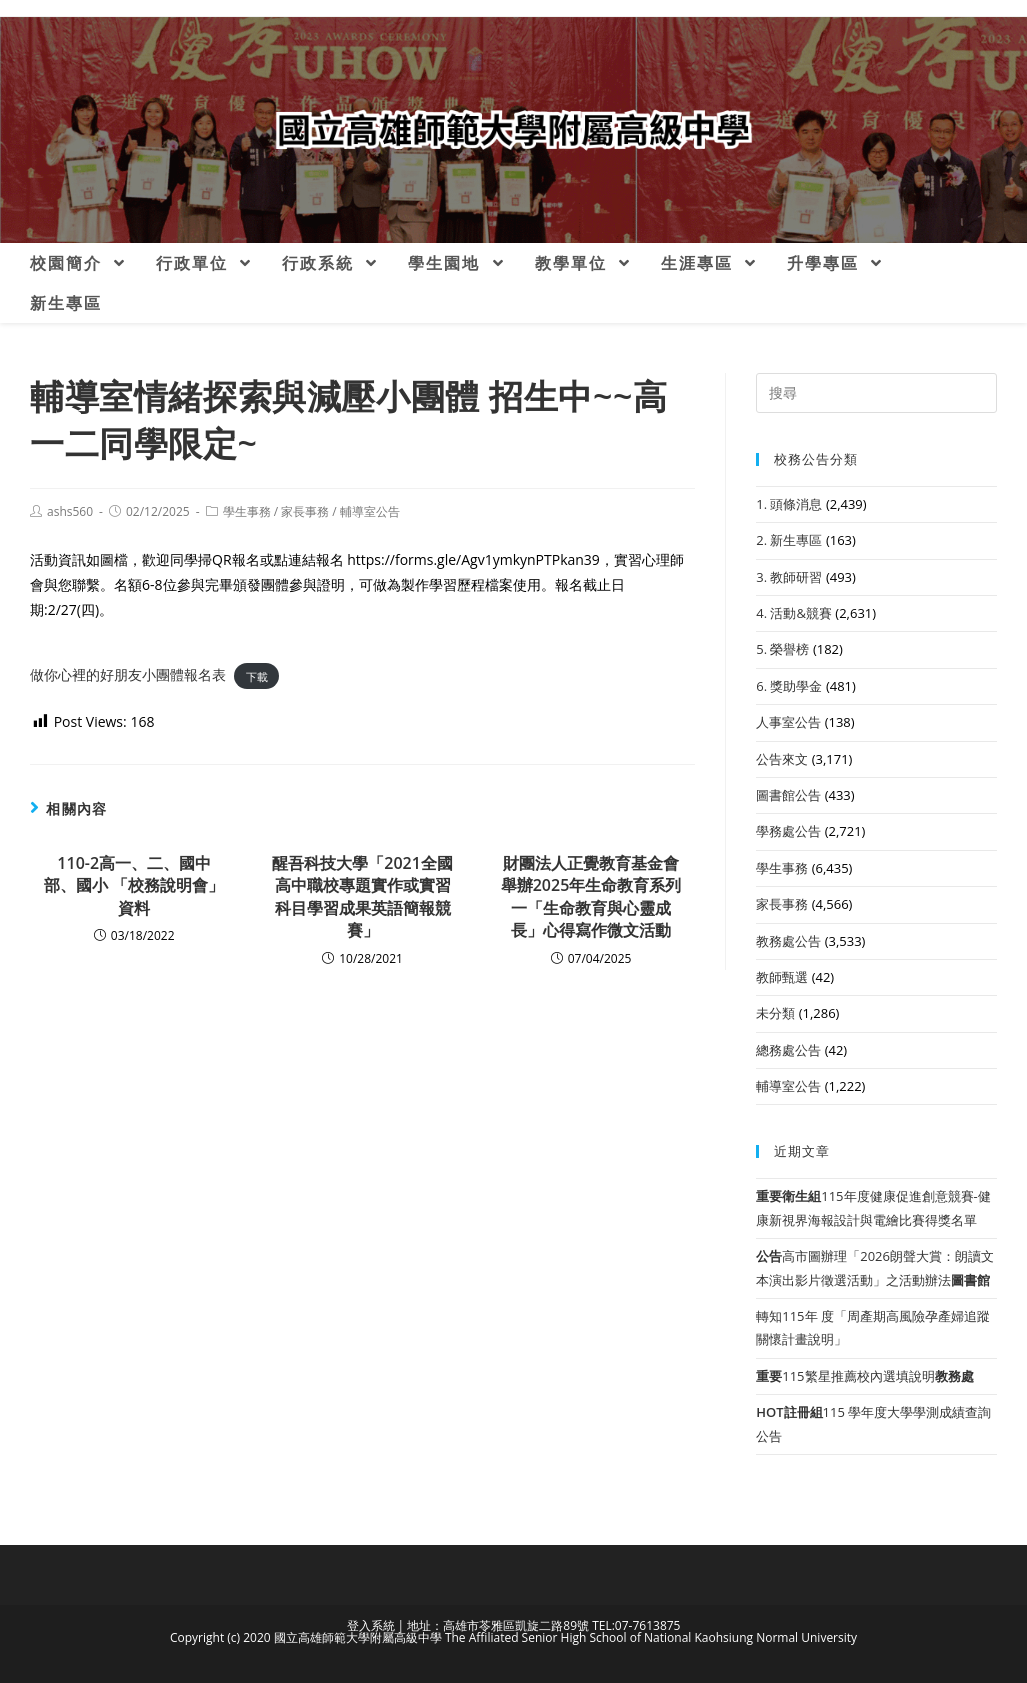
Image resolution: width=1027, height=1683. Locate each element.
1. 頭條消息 (789, 504)
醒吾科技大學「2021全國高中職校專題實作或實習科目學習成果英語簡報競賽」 (362, 896)
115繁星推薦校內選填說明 (864, 1376)
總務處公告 (788, 1050)
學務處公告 (788, 831)
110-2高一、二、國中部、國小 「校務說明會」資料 (134, 885)
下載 (257, 675)
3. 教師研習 (789, 577)
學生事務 (247, 511)
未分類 (775, 1013)
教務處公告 (788, 941)
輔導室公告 (370, 511)
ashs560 (70, 511)
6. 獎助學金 (789, 686)
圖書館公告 (788, 795)
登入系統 (371, 1625)
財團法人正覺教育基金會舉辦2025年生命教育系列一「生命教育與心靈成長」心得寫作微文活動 (591, 896)
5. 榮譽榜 (782, 649)
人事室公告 (788, 722)
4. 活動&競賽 (794, 613)
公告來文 (782, 759)
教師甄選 (782, 977)
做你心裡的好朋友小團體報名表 (128, 674)
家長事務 (305, 511)
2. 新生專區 (789, 540)
